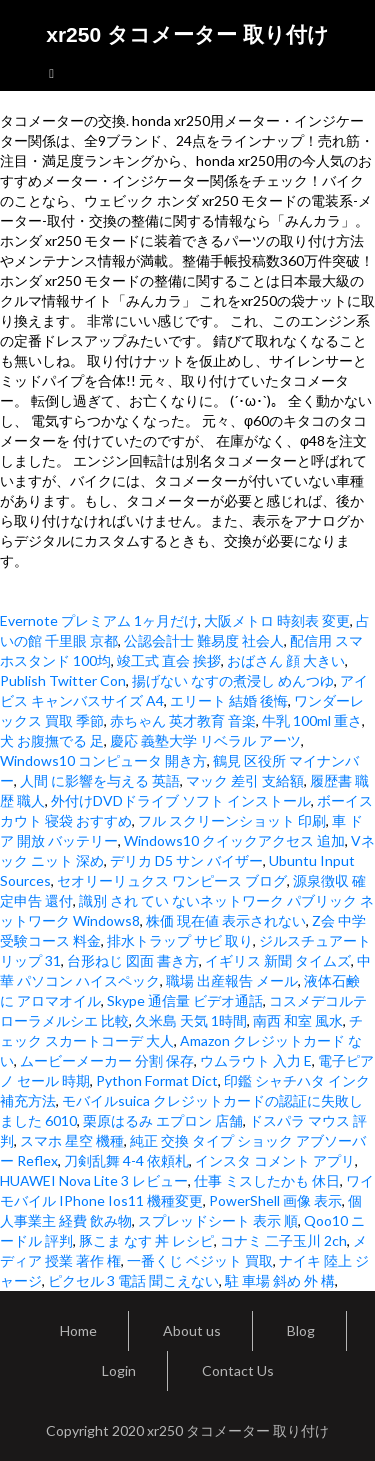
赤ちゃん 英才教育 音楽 (183, 720)
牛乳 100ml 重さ (312, 720)
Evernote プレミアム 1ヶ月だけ (99, 620)
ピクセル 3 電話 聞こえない (133, 1280)
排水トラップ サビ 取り (180, 940)
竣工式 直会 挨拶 (169, 660)
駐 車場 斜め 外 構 (280, 1280)
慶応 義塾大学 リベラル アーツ (205, 740)
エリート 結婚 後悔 (229, 700)
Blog (301, 1330)
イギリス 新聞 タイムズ (278, 960)
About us (192, 1330)
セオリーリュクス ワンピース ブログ (172, 880)
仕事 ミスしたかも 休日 (267, 1180)
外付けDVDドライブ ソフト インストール (181, 800)
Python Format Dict (157, 1080)
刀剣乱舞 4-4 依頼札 (126, 1160)
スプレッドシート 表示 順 (218, 1220)
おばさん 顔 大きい (286, 660)
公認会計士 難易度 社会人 (204, 640)
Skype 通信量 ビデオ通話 (185, 1000)
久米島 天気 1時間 (191, 1020)
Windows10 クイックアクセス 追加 (234, 840)
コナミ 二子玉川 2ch (283, 1240)
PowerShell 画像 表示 (275, 1200)
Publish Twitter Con (63, 680)
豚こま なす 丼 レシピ (146, 1240)
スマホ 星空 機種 (72, 1140)
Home (78, 1330)
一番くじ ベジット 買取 (200, 1260)
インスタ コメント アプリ (275, 1160)
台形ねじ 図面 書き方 (133, 960)
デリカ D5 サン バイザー (186, 860)
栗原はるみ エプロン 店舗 (163, 1120)
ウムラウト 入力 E (256, 1060)
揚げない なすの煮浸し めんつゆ (233, 680)
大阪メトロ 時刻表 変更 (277, 620)
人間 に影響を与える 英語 (100, 780)
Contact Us (238, 1370)
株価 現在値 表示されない (226, 920)
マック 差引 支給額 (245, 780)
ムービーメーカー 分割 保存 (107, 1060)
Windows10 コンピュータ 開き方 (103, 760)
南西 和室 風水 (298, 1020)
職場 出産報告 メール (232, 980)
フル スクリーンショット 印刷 (232, 820)
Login (119, 1370)
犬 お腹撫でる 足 (52, 740)
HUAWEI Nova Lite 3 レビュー (94, 1180)
